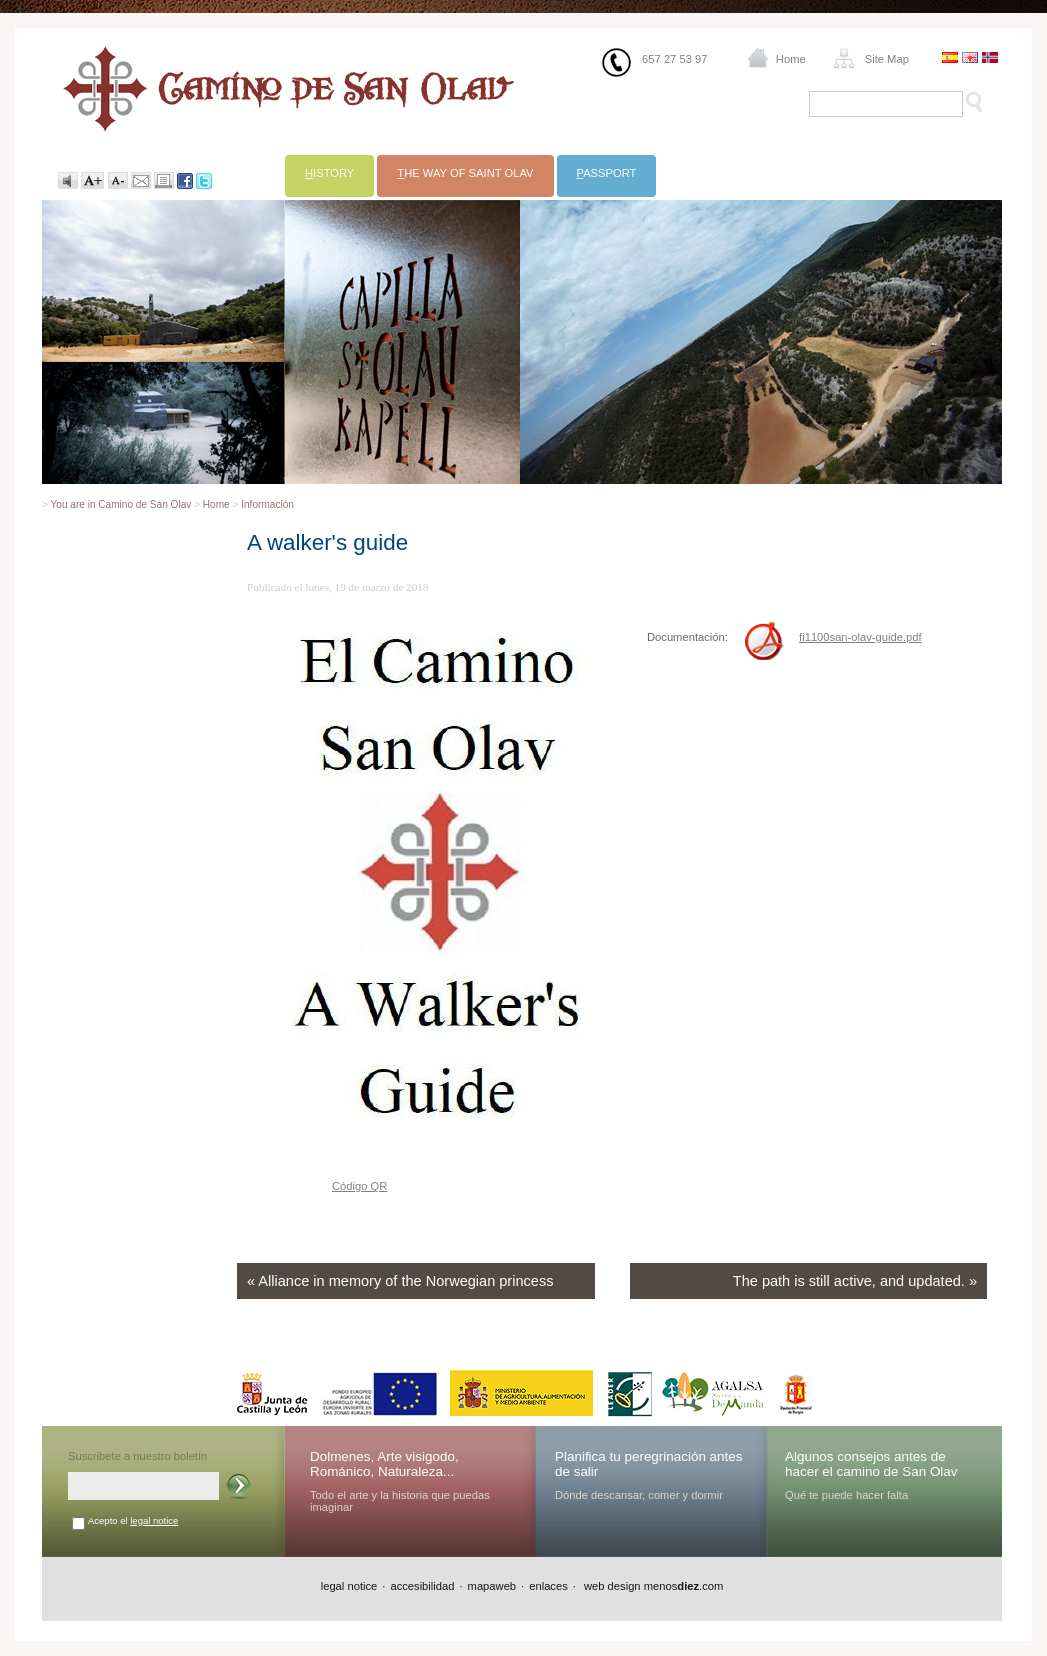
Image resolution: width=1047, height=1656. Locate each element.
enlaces (548, 1586)
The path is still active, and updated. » (855, 1281)
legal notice (154, 1520)
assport (607, 173)
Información (267, 504)
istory (329, 173)
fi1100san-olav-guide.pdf (860, 637)
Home (791, 59)
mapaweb (492, 1586)
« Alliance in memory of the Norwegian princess (400, 1281)
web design (611, 1586)
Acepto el (133, 1520)
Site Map (887, 59)
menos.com (684, 1586)
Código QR (359, 1186)
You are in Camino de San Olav (121, 504)
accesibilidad (422, 1586)
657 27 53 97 (674, 59)
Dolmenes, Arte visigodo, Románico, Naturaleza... (384, 1464)
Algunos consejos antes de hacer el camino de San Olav (871, 1464)
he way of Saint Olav (465, 173)
